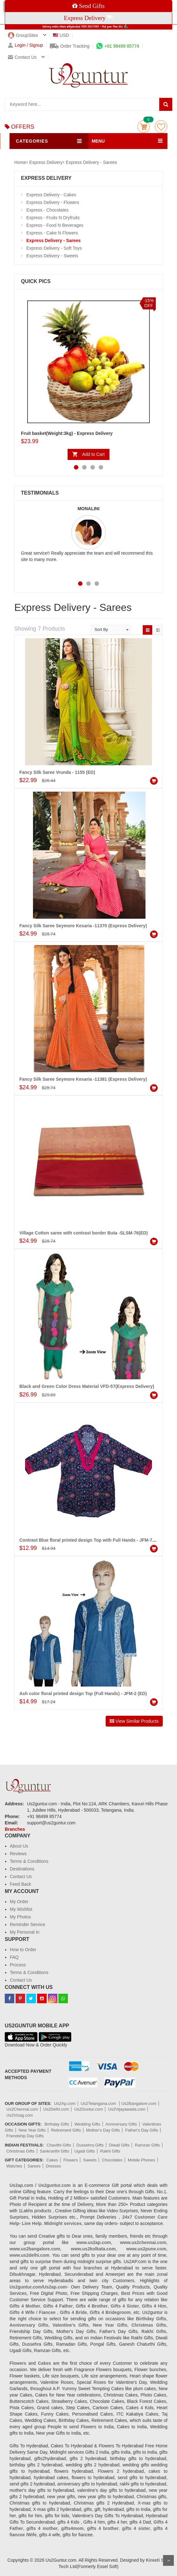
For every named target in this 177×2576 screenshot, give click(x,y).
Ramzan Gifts (147, 2145)
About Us (19, 1846)
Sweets (90, 2160)
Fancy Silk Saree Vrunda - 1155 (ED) (57, 772)
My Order (19, 1901)
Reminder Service (27, 1924)
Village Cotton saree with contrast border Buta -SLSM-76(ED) (83, 1232)
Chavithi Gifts (59, 2145)
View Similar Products (134, 1721)
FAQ (14, 1957)
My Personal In (24, 1932)
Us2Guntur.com (88, 2109)
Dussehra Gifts (90, 2145)
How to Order (23, 1949)
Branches (15, 1829)
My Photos (20, 1916)
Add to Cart (93, 454)
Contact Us (21, 1876)
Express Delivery (45, 162)
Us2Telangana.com (99, 2103)
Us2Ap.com (64, 2103)
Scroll (168, 2560)
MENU (98, 141)
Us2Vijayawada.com (127, 2109)
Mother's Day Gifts (103, 2130)
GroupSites (23, 35)
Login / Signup (25, 45)
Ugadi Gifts (85, 2151)
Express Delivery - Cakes (51, 194)
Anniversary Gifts (121, 2124)
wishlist (161, 126)
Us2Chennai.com (22, 2109)
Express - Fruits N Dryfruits (53, 217)
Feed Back (20, 1884)
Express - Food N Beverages (54, 225)
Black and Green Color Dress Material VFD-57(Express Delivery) (86, 1386)
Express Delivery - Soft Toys (54, 248)
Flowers (70, 2160)
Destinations (22, 1868)
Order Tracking (70, 46)
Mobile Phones (141, 2160)
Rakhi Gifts (110, 2151)
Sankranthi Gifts (54, 2151)
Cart (143, 126)
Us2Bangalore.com (138, 2103)
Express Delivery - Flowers (52, 202)
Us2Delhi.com (56, 2109)
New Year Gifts (32, 2130)
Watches (14, 2166)
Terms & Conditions (29, 1861)
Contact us (22, 57)
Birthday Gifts (56, 2124)
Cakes (52, 2160)
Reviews (18, 1853)
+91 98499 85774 (117, 46)
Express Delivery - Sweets (52, 255)
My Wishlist (21, 1909)
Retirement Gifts (66, 2130)
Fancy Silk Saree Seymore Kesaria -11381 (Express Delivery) (83, 1079)
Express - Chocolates (47, 210)
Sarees (34, 2166)
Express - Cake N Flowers (52, 232)
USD (61, 35)
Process (18, 1964)
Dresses (53, 2166)
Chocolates (112, 2160)
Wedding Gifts (87, 2124)
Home (20, 162)
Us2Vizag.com (19, 2115)
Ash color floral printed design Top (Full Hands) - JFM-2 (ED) (83, 1693)
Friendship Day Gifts (25, 2135)
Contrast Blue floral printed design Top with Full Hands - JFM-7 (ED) (91, 1540)
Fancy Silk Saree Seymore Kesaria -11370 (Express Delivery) (83, 925)
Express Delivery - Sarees (91, 162)
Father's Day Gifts (141, 2130)
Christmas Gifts (20, 2151)
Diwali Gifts (119, 2145)
